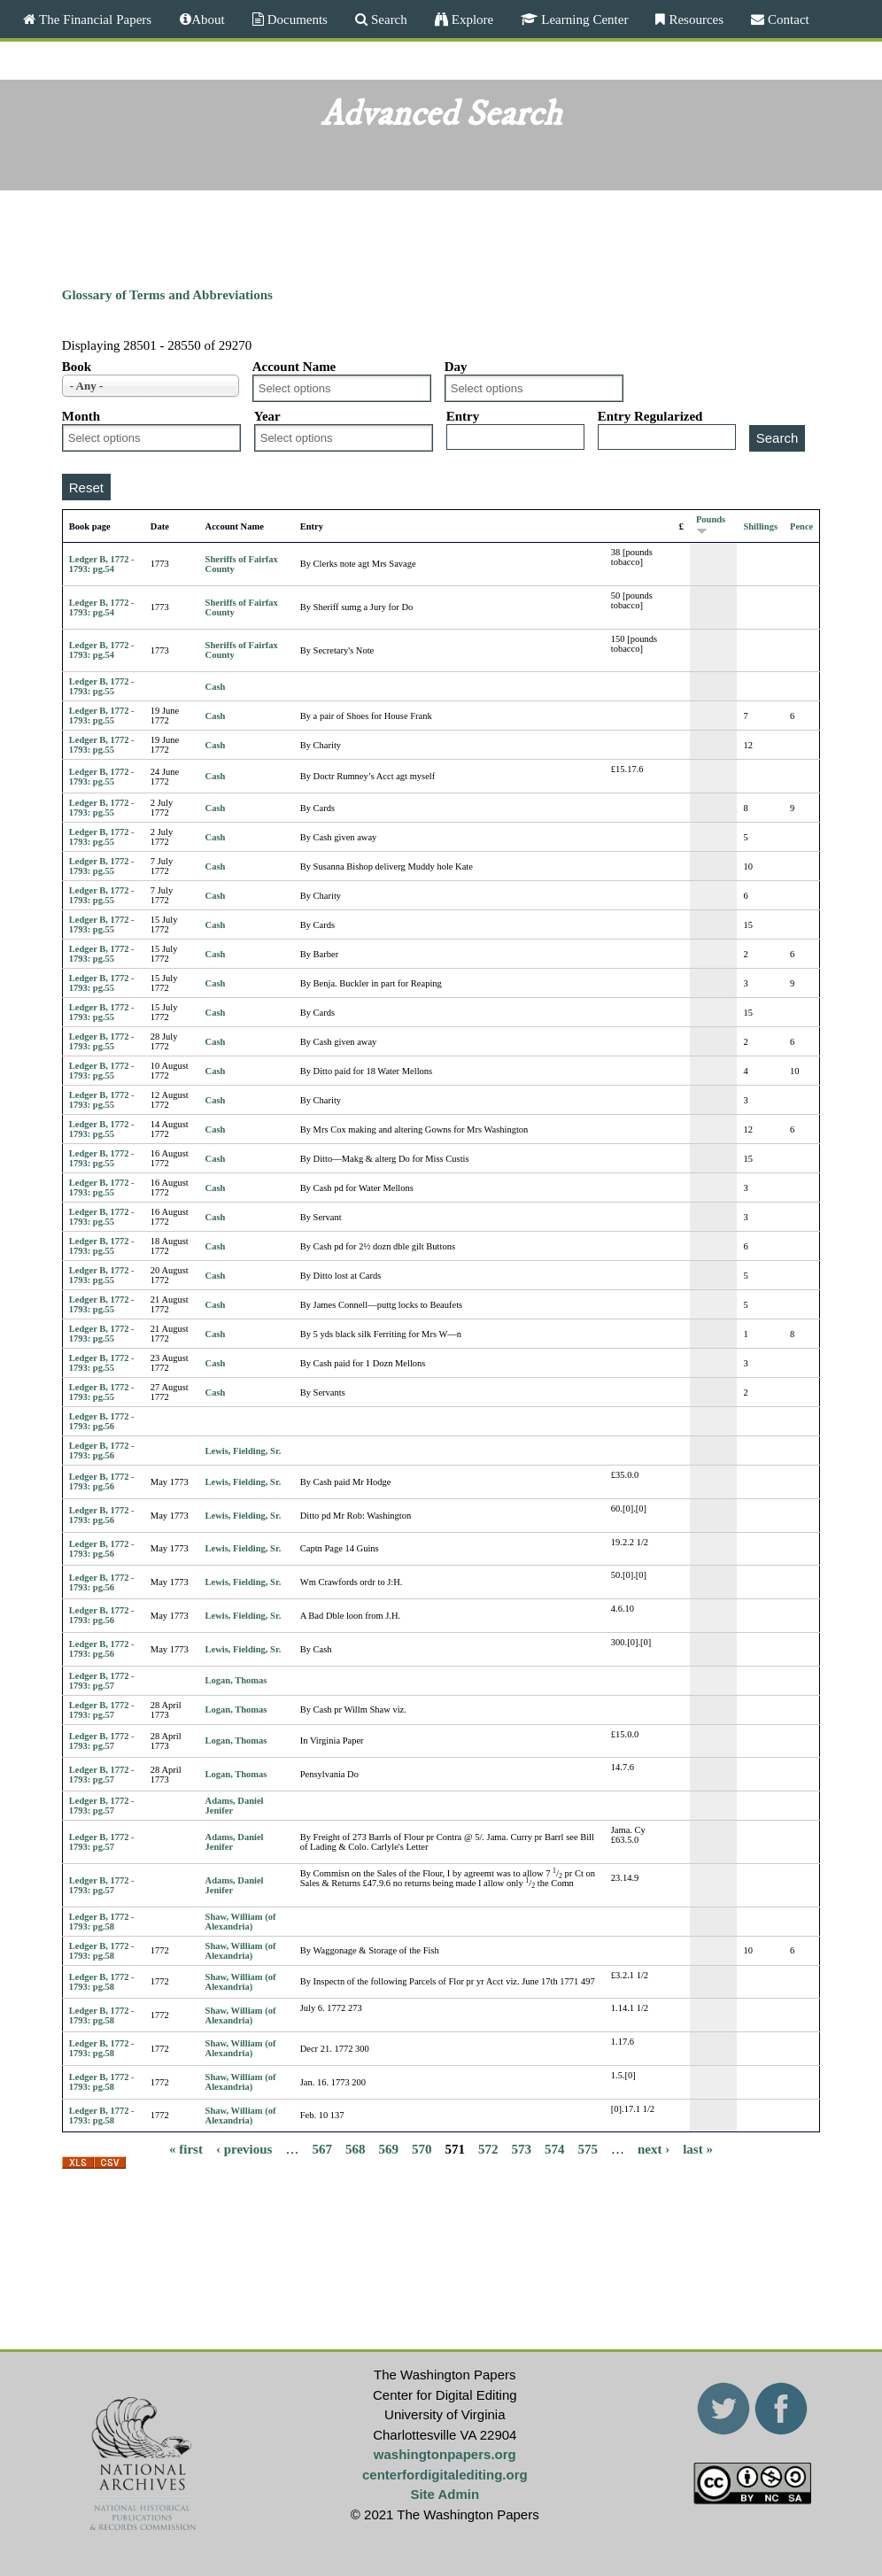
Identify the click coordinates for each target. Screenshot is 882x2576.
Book (76, 367)
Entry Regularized (650, 416)
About (208, 19)
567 (322, 2148)
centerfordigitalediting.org (445, 2474)
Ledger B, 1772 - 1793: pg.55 (102, 686)
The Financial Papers (93, 19)
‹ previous (244, 2148)
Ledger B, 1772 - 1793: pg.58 (102, 1921)
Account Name (294, 367)
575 (587, 2148)
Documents (296, 19)
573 (521, 2148)
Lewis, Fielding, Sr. (243, 1451)
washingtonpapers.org (445, 2454)
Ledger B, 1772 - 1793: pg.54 (102, 564)
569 (388, 2148)
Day (456, 367)
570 (422, 2148)
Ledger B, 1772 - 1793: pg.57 (102, 1680)
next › (653, 2148)
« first (186, 2148)
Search (387, 19)
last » (698, 2148)
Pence (801, 526)
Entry (463, 416)
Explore (470, 19)
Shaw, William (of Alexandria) (240, 1921)
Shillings (760, 526)
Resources (694, 19)
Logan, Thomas (236, 1680)
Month (81, 416)
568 (355, 2148)
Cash (215, 687)
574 (555, 2148)
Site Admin (444, 2494)
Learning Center (583, 19)
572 (488, 2148)
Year (267, 416)
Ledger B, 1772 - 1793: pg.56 (102, 1421)
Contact (786, 19)
